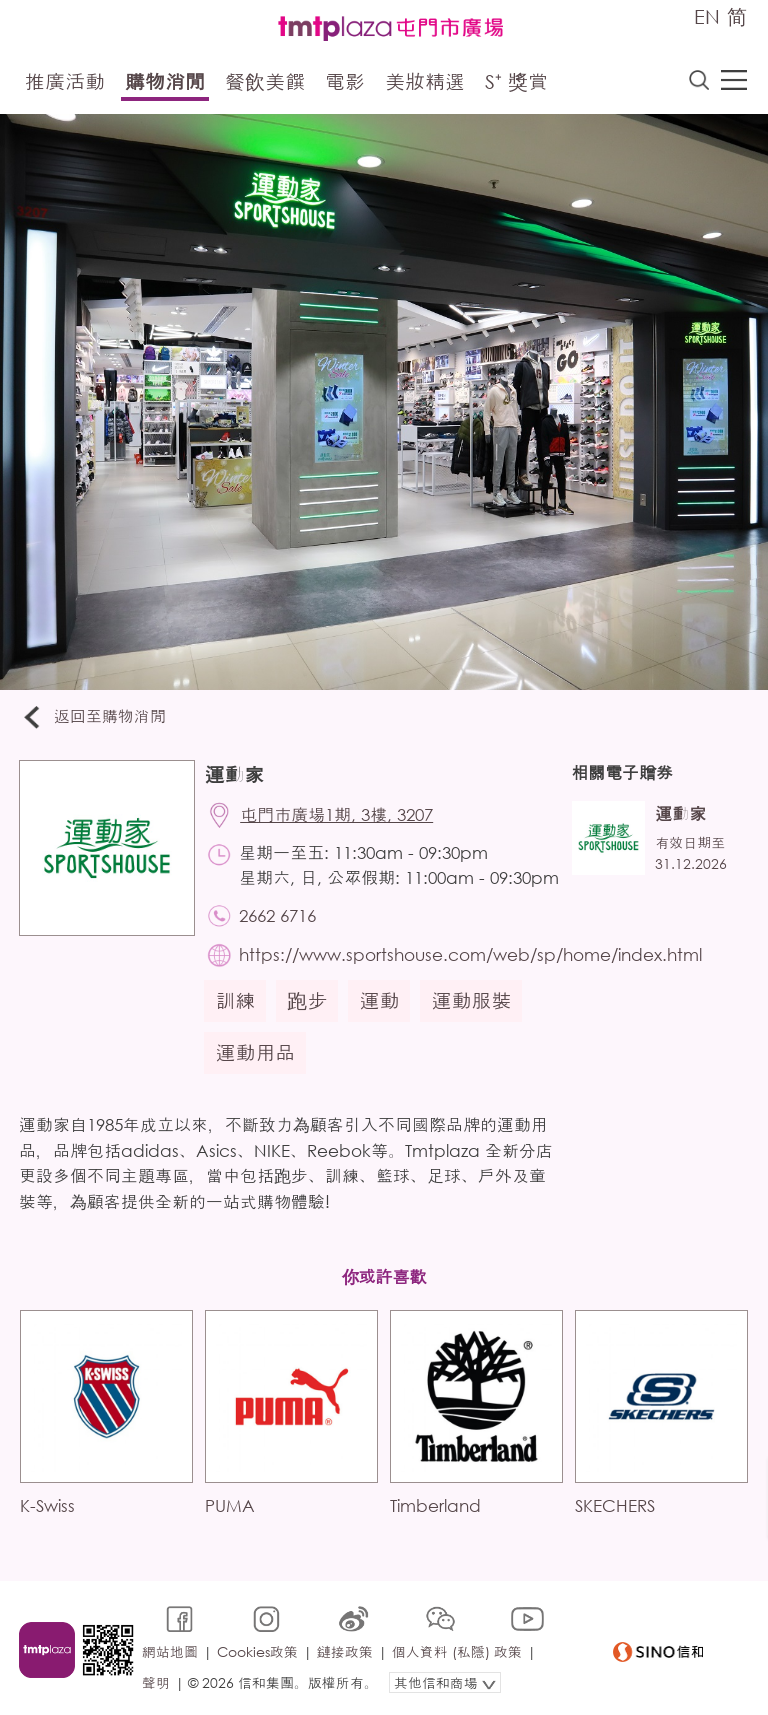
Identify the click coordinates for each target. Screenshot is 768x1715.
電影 (345, 82)
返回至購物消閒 (94, 717)
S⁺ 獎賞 (516, 82)
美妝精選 (425, 82)
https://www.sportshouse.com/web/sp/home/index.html (471, 956)
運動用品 (256, 1054)
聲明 (156, 1681)
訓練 (236, 1002)
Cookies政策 (257, 1651)
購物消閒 (165, 82)
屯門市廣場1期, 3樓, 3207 (337, 815)
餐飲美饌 (265, 82)
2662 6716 (278, 916)
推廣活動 (65, 82)
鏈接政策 (345, 1651)
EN (707, 16)
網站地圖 (170, 1651)
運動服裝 (472, 1002)
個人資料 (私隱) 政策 (457, 1651)
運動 (380, 1002)
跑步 (308, 1002)
